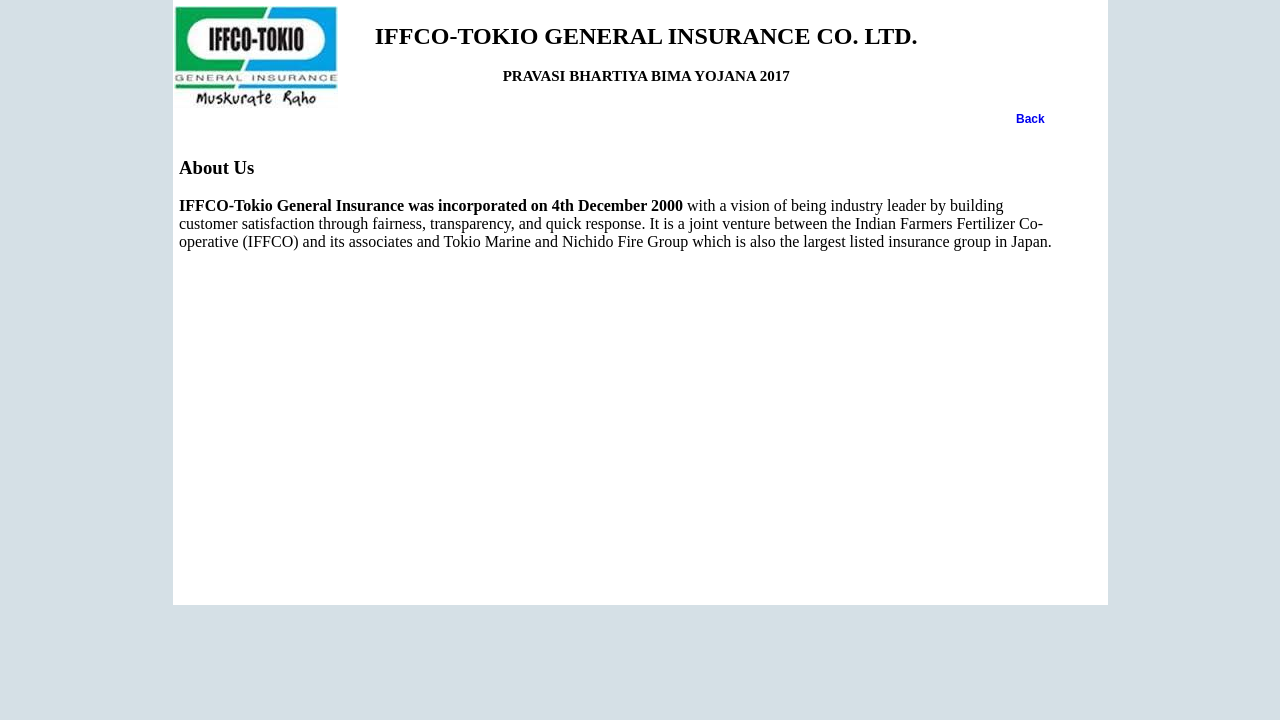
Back (1030, 119)
